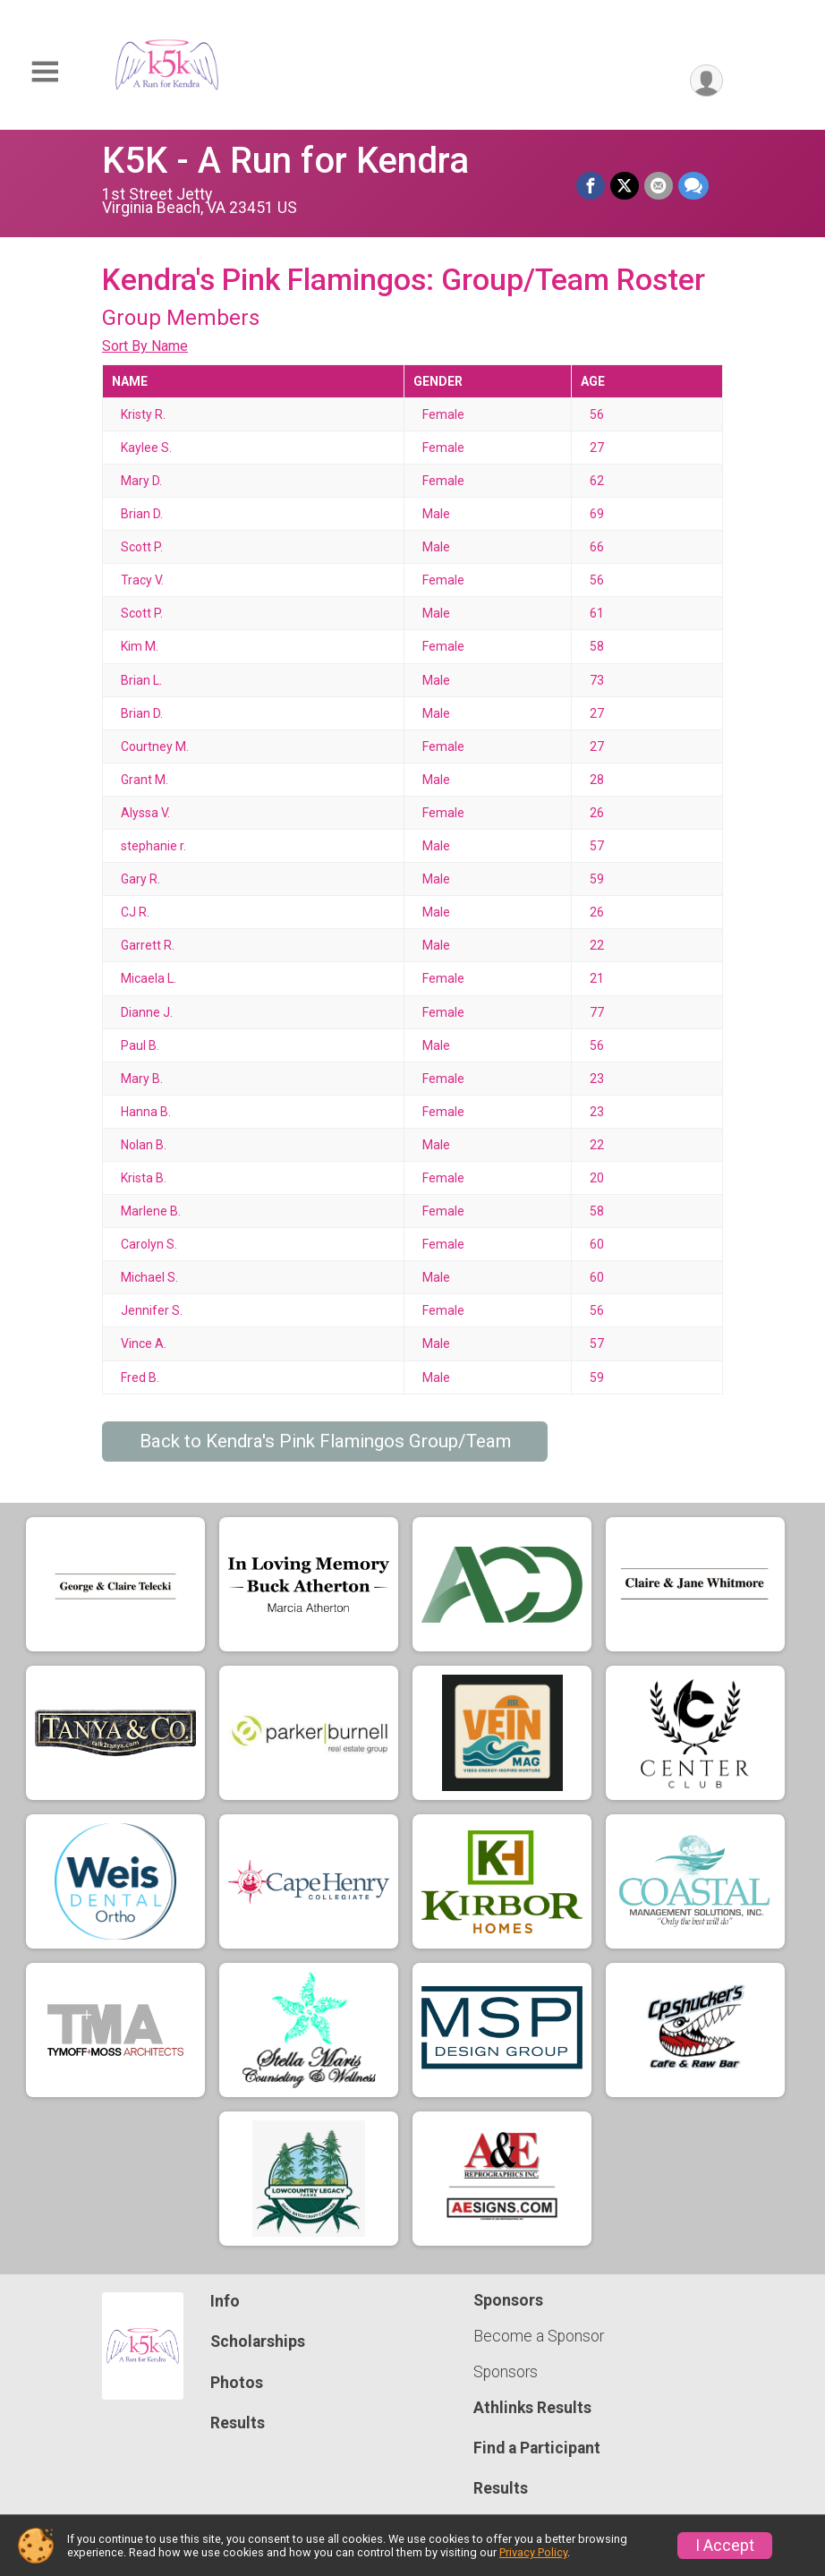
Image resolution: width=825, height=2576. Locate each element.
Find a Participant (536, 2448)
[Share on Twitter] (624, 186)
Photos (236, 2383)
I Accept (724, 2546)
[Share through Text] (693, 186)
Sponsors (505, 2372)
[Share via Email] (658, 186)
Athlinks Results (532, 2408)
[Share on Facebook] (590, 186)
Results (237, 2423)
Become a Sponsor (538, 2336)
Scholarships (257, 2341)
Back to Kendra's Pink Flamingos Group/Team (325, 1441)
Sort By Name (145, 345)
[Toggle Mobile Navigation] (45, 72)
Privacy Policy (533, 2552)
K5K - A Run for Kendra (285, 161)
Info (225, 2301)
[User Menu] (706, 81)
